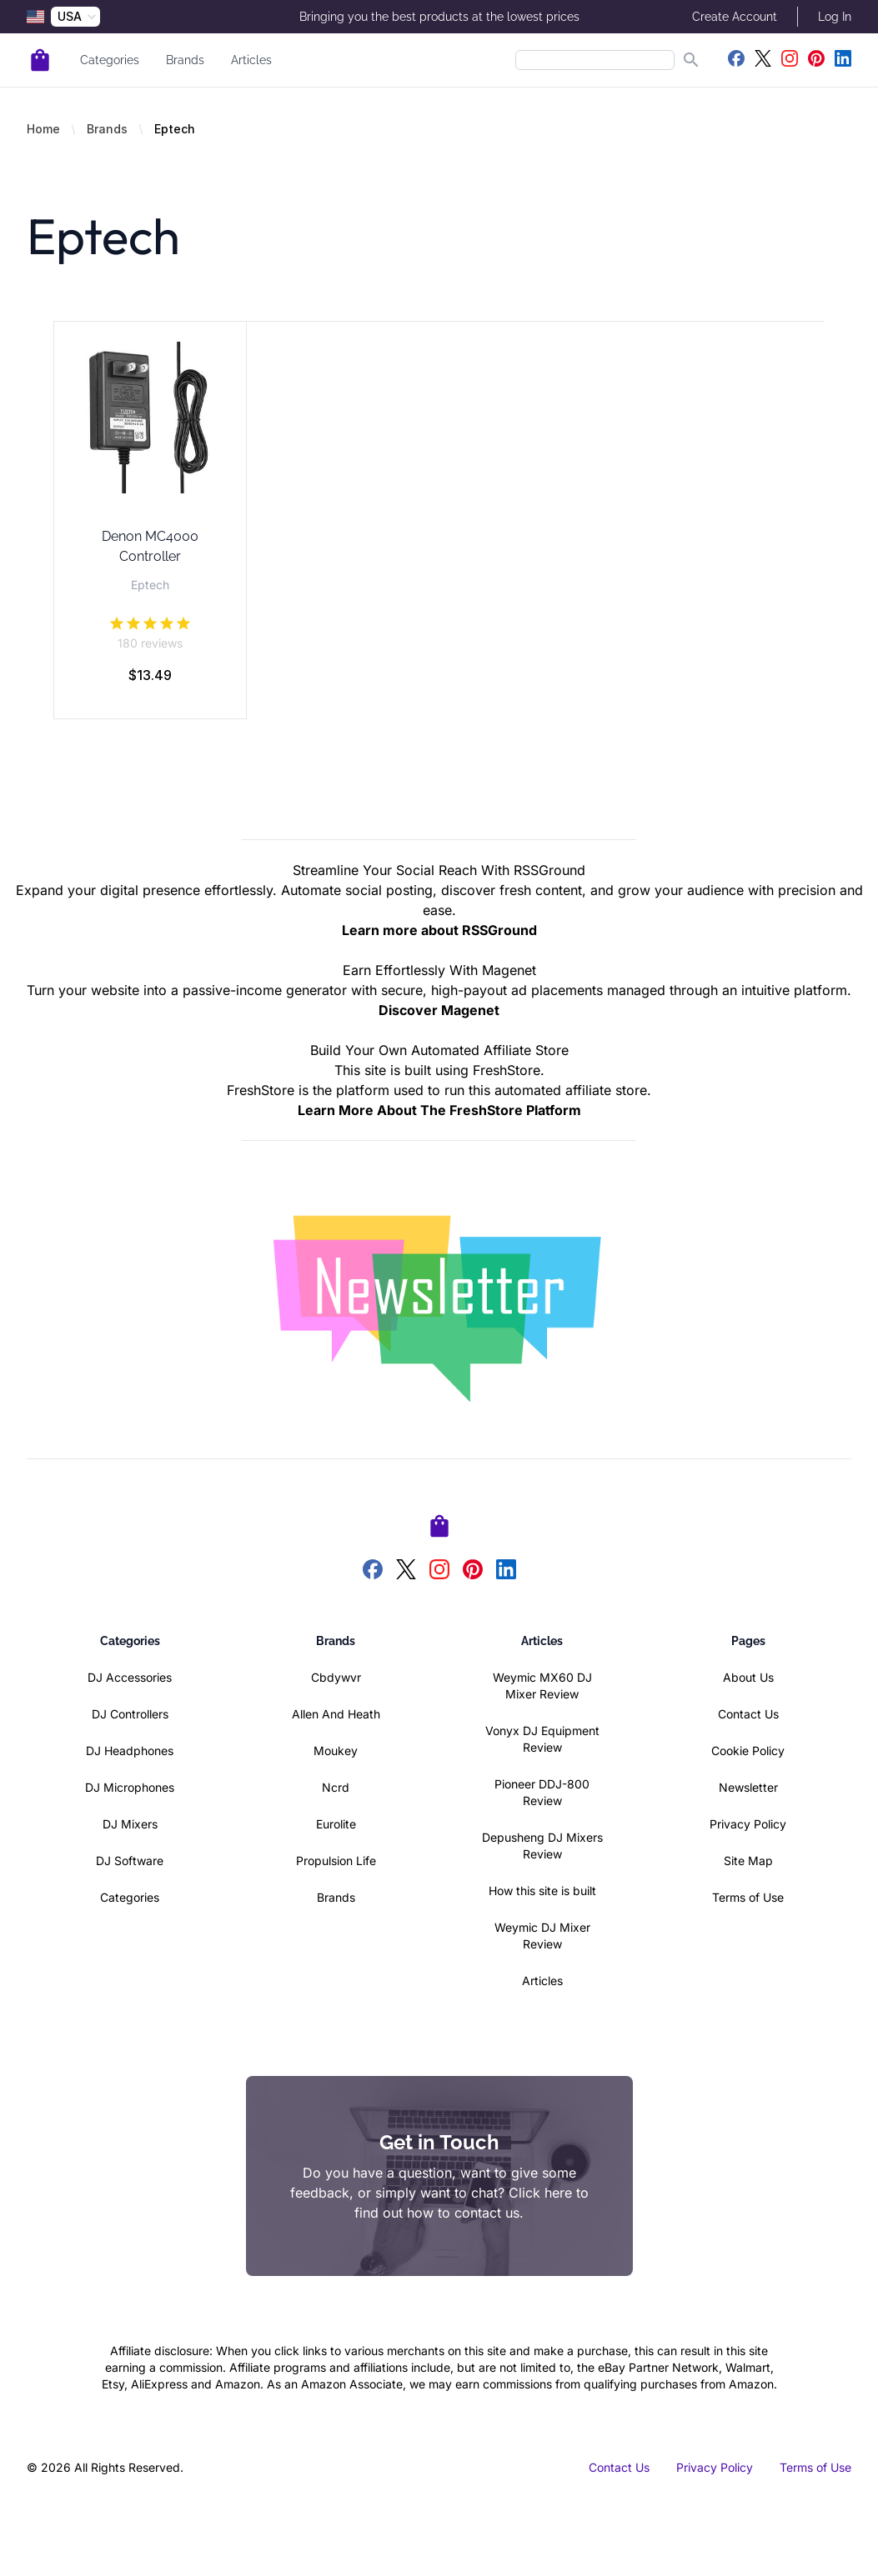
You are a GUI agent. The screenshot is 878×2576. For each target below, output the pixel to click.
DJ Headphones (129, 1750)
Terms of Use (748, 1897)
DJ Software (129, 1860)
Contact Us (748, 1714)
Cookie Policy (748, 1750)
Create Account (734, 16)
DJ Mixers (130, 1824)
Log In (834, 16)
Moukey (336, 1750)
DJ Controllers (130, 1714)
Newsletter (748, 1787)
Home (43, 129)
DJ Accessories (130, 1677)
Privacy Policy (748, 1824)
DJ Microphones (129, 1787)
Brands (185, 60)
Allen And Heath (336, 1714)
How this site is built (542, 1890)
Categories (109, 60)
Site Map (748, 1860)
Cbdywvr (336, 1677)
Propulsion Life (336, 1860)
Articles (251, 60)
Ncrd (335, 1787)
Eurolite (336, 1824)
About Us (748, 1677)
